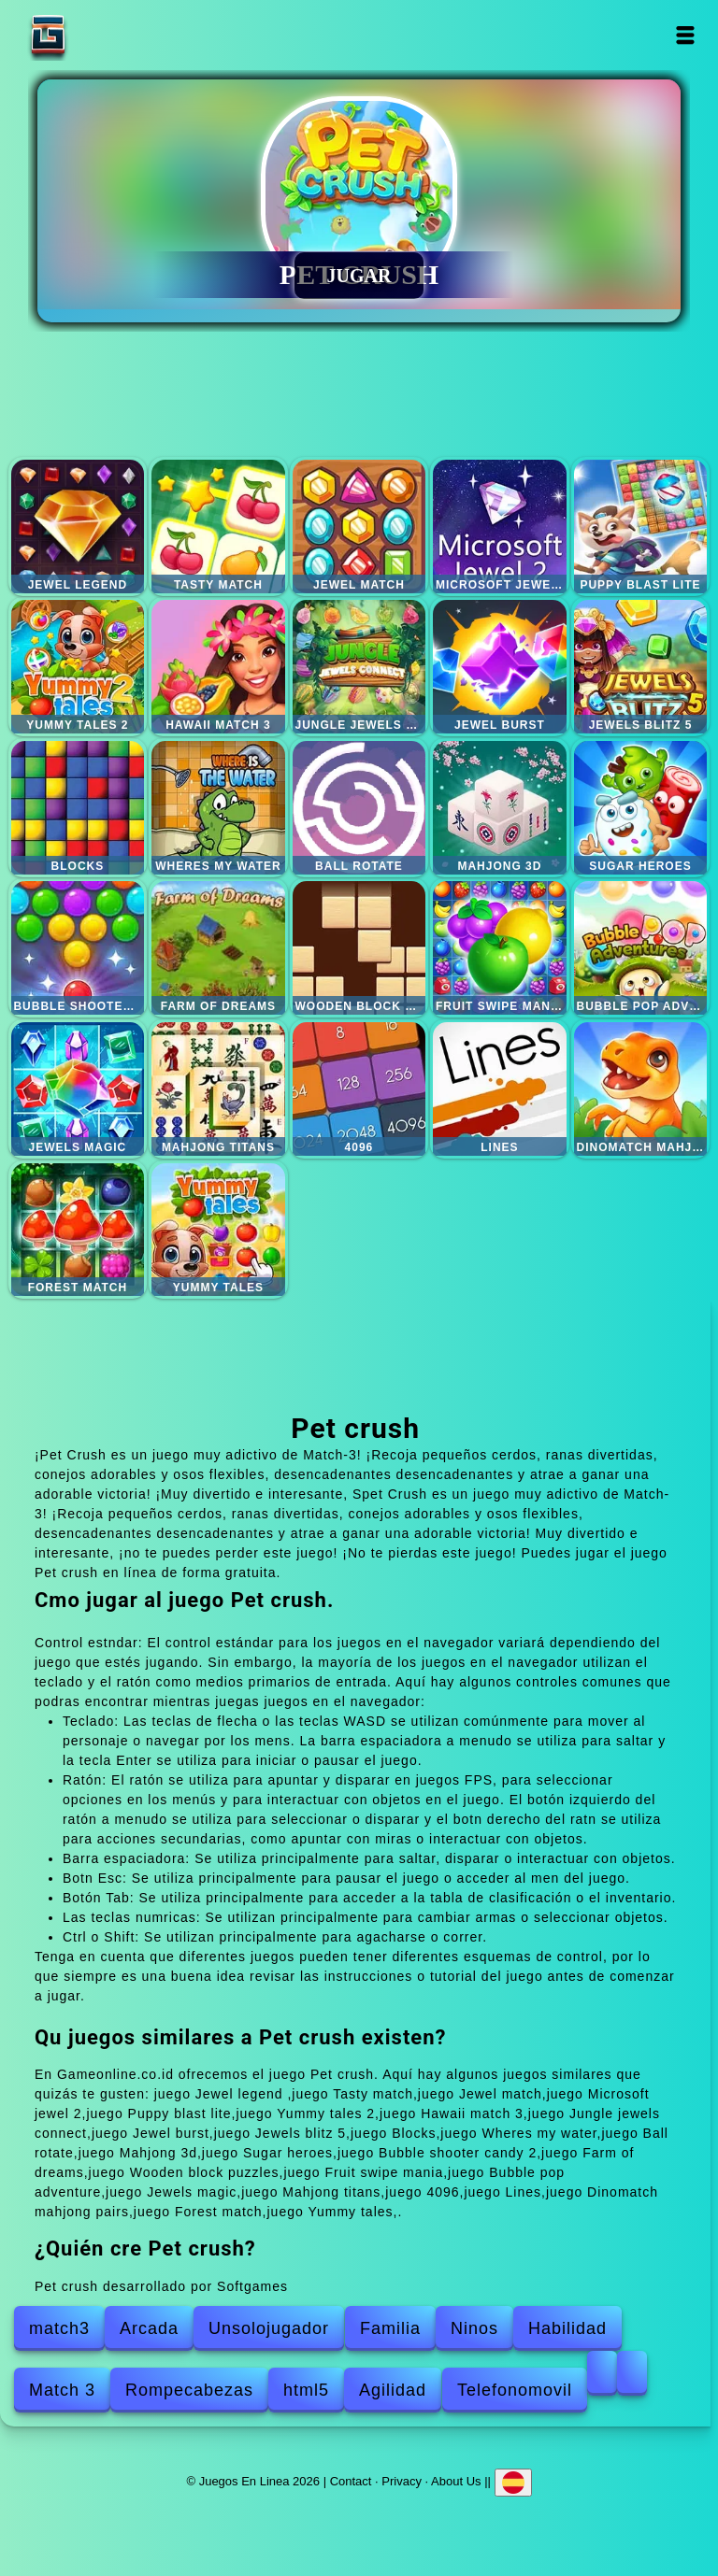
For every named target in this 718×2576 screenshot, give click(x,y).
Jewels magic (78, 1089)
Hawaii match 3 (218, 666)
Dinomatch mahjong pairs (641, 1089)
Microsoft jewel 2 (500, 526)
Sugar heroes (641, 808)
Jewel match (359, 526)
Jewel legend (78, 526)
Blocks (78, 808)
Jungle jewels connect (359, 666)
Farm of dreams (218, 948)
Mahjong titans (218, 1089)
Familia (390, 2328)
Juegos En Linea (106, 35)
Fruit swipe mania (500, 948)
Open (686, 35)
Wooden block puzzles (359, 948)
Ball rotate (359, 808)
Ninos (474, 2328)
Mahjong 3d (500, 808)
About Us (456, 2481)
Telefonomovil (514, 2390)
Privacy (401, 2481)
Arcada (149, 2328)
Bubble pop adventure (641, 948)
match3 (59, 2328)
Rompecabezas (189, 2390)
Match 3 (62, 2390)
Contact (351, 2481)
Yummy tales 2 (78, 666)
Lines (500, 1089)
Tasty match (218, 526)
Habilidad (567, 2328)
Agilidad (392, 2390)
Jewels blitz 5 (641, 666)
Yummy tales (218, 1230)
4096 (359, 1089)
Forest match (78, 1230)
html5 (306, 2390)
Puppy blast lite (641, 526)
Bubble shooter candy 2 (78, 948)
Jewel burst (500, 666)
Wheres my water (218, 808)
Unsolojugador (268, 2328)
